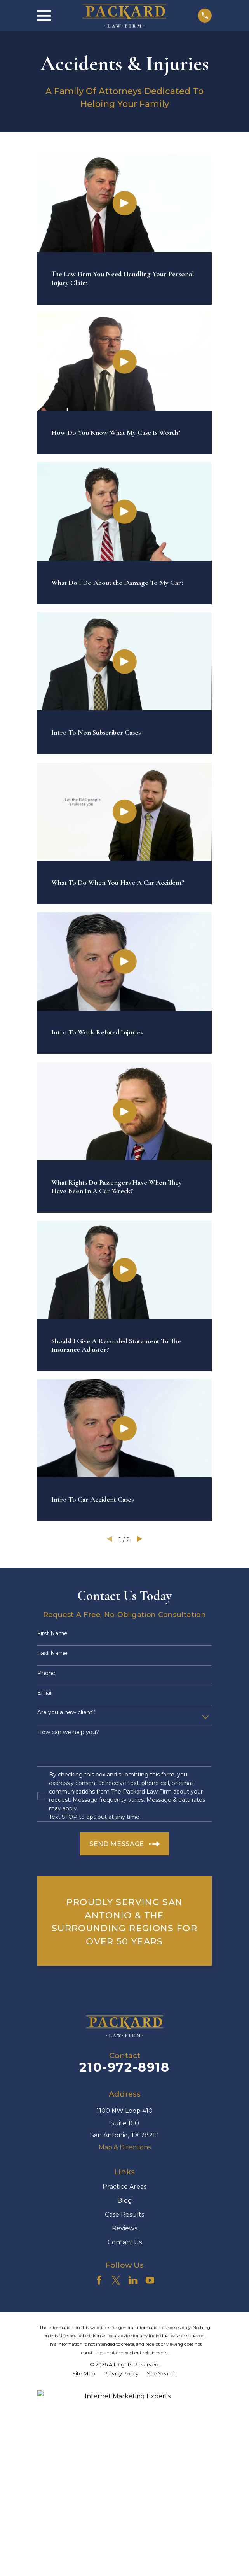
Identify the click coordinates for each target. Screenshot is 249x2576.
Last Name (52, 1653)
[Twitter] (115, 2280)
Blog (124, 2200)
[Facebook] (99, 2280)
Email (44, 1693)
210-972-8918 (124, 2067)
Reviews (124, 2228)
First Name (52, 1633)
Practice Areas (124, 2186)
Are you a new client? (66, 1712)
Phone (46, 1673)
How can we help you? (68, 1732)
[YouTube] (150, 2280)
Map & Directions (125, 2147)
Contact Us (125, 2242)
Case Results (124, 2214)
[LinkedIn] (133, 2280)
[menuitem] (83, 2373)
